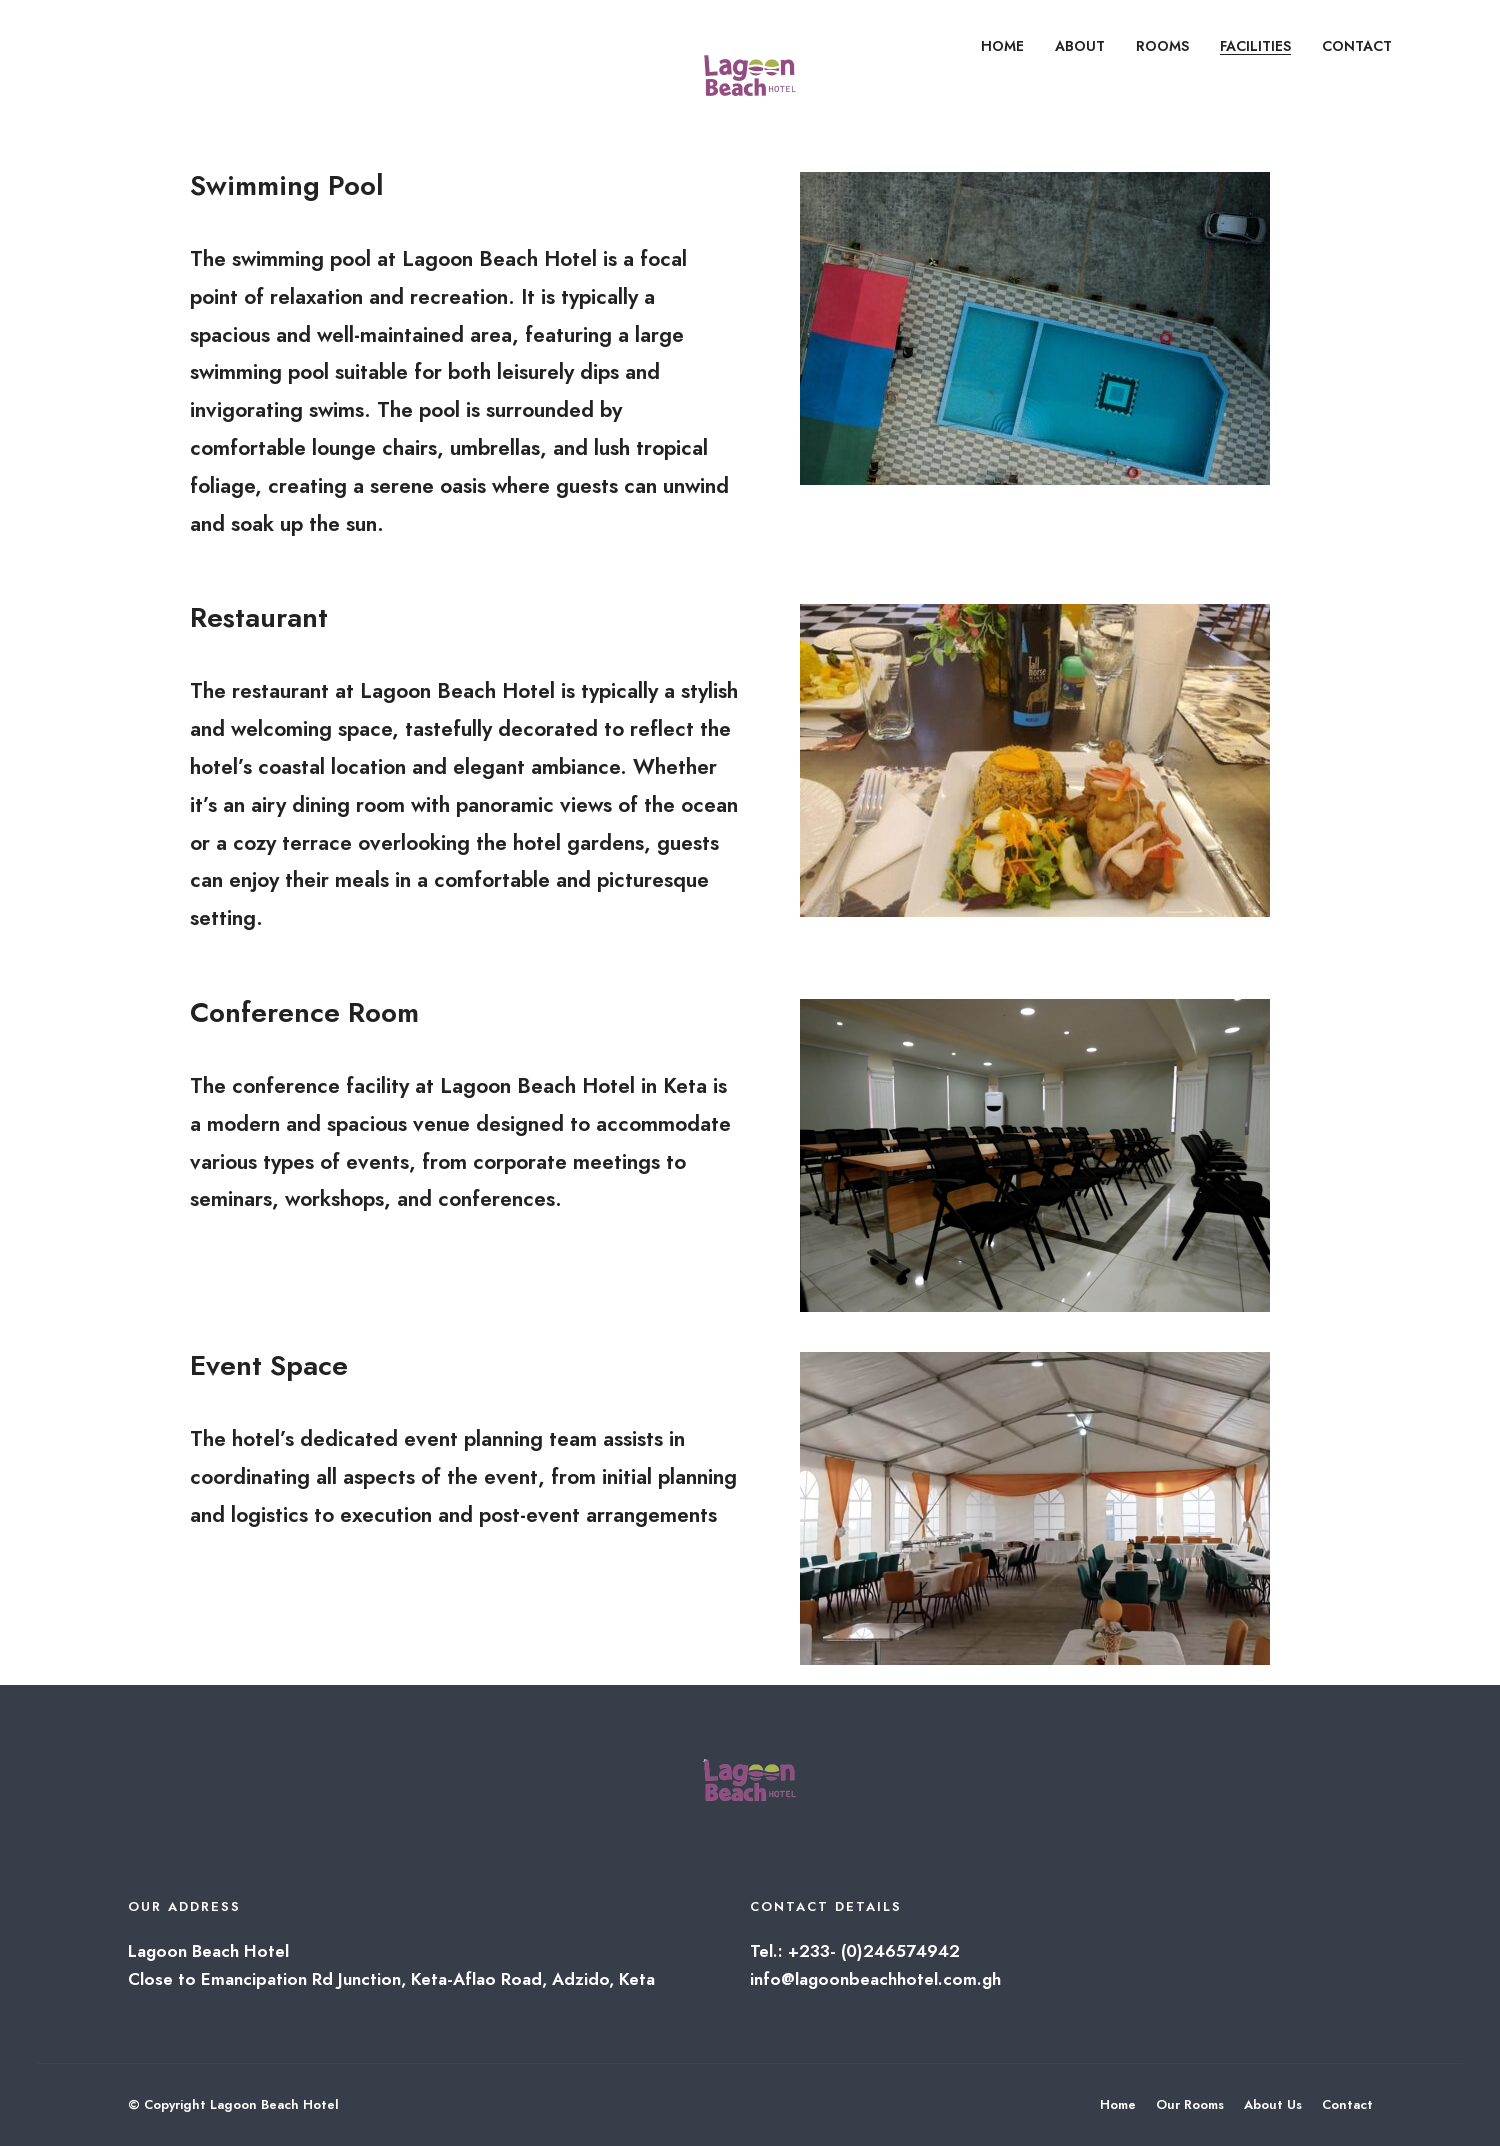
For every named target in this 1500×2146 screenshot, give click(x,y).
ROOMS (1162, 46)
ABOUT (1080, 46)
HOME (1002, 46)
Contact (1347, 2104)
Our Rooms (1190, 2104)
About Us (1273, 2104)
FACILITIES (1255, 46)
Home (1118, 2104)
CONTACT (1357, 46)
